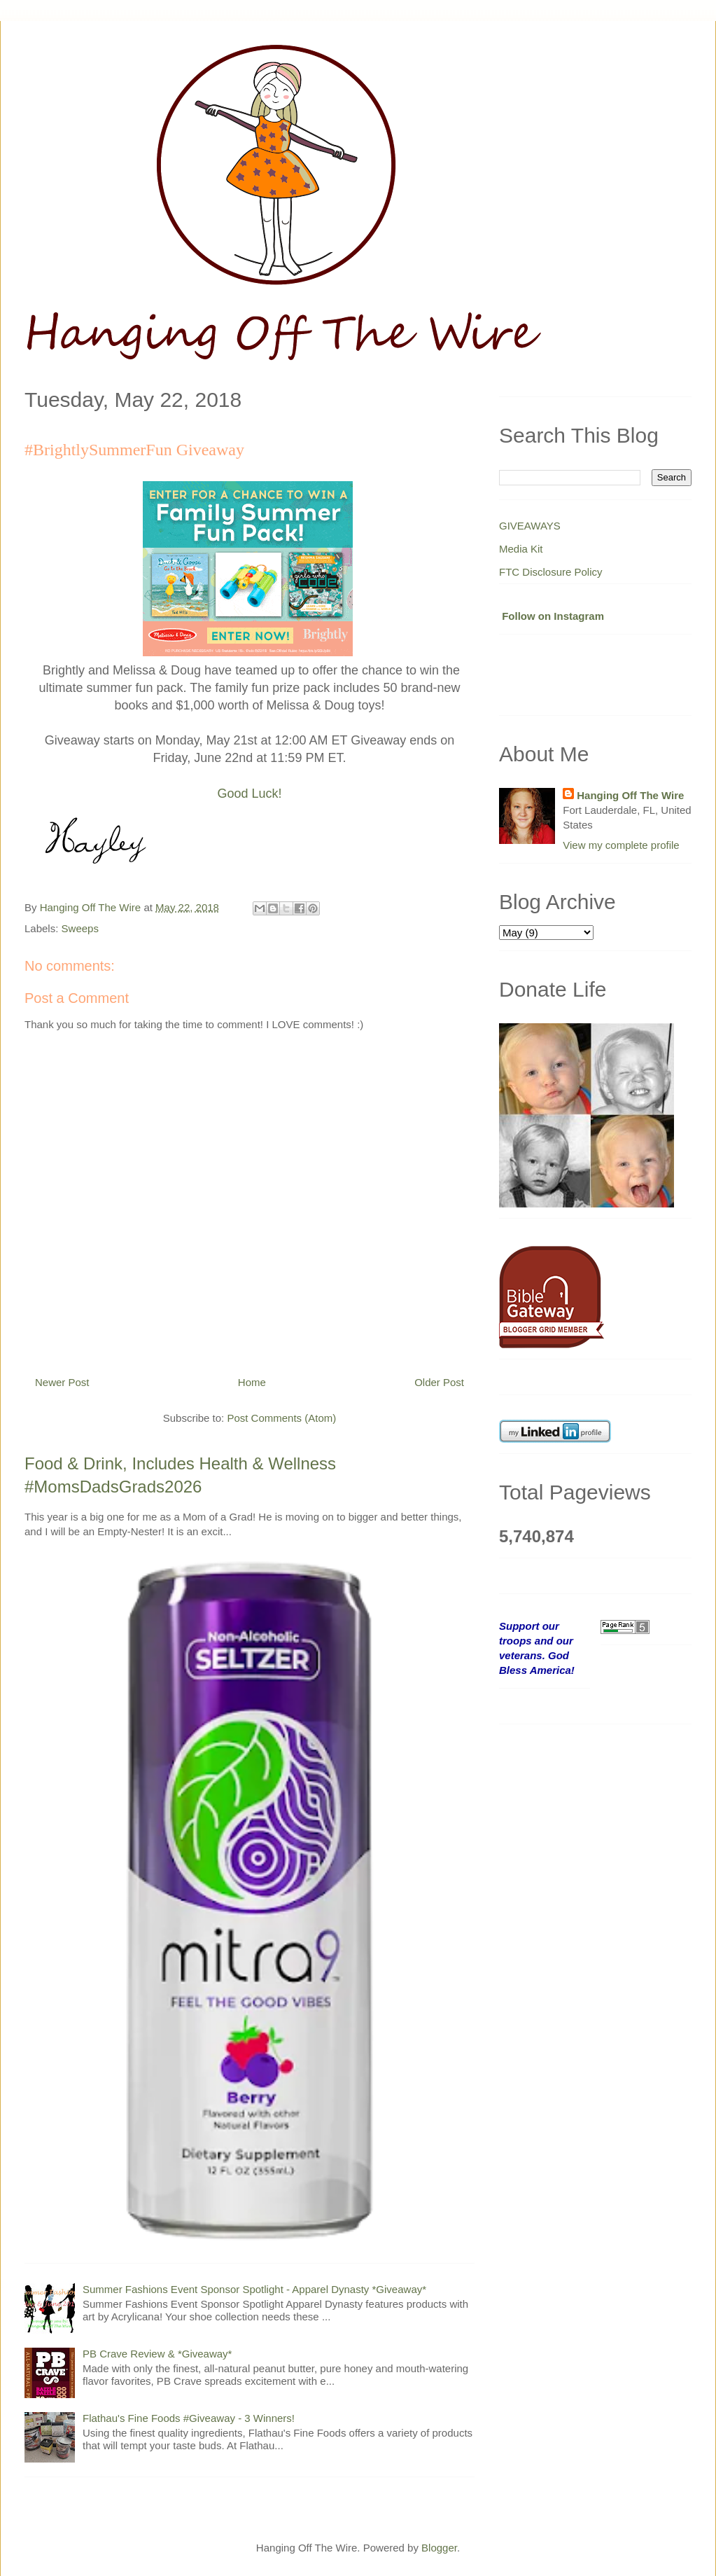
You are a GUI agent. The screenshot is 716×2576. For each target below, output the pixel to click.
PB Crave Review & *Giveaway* (157, 2354)
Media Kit (521, 549)
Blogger (439, 2548)
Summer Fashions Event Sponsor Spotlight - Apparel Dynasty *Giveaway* (254, 2289)
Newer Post (62, 1382)
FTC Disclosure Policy (551, 572)
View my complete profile (621, 845)
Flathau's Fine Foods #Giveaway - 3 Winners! (189, 2418)
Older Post (439, 1382)
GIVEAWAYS (530, 526)
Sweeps (80, 928)
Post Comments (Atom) (281, 1418)
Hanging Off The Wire (630, 795)
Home (252, 1382)
